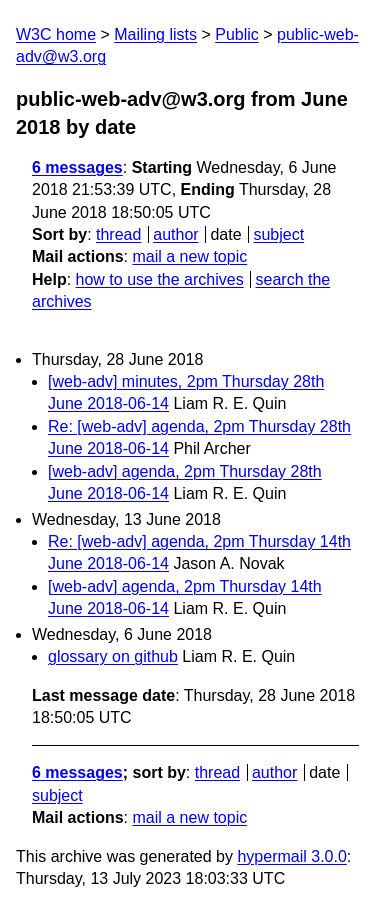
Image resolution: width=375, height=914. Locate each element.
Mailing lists (155, 34)
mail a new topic (189, 256)
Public (237, 34)
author (175, 234)
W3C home (56, 34)
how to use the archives (160, 279)
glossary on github (113, 656)
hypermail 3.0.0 (291, 856)
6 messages (77, 167)
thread (118, 234)
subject (278, 234)
